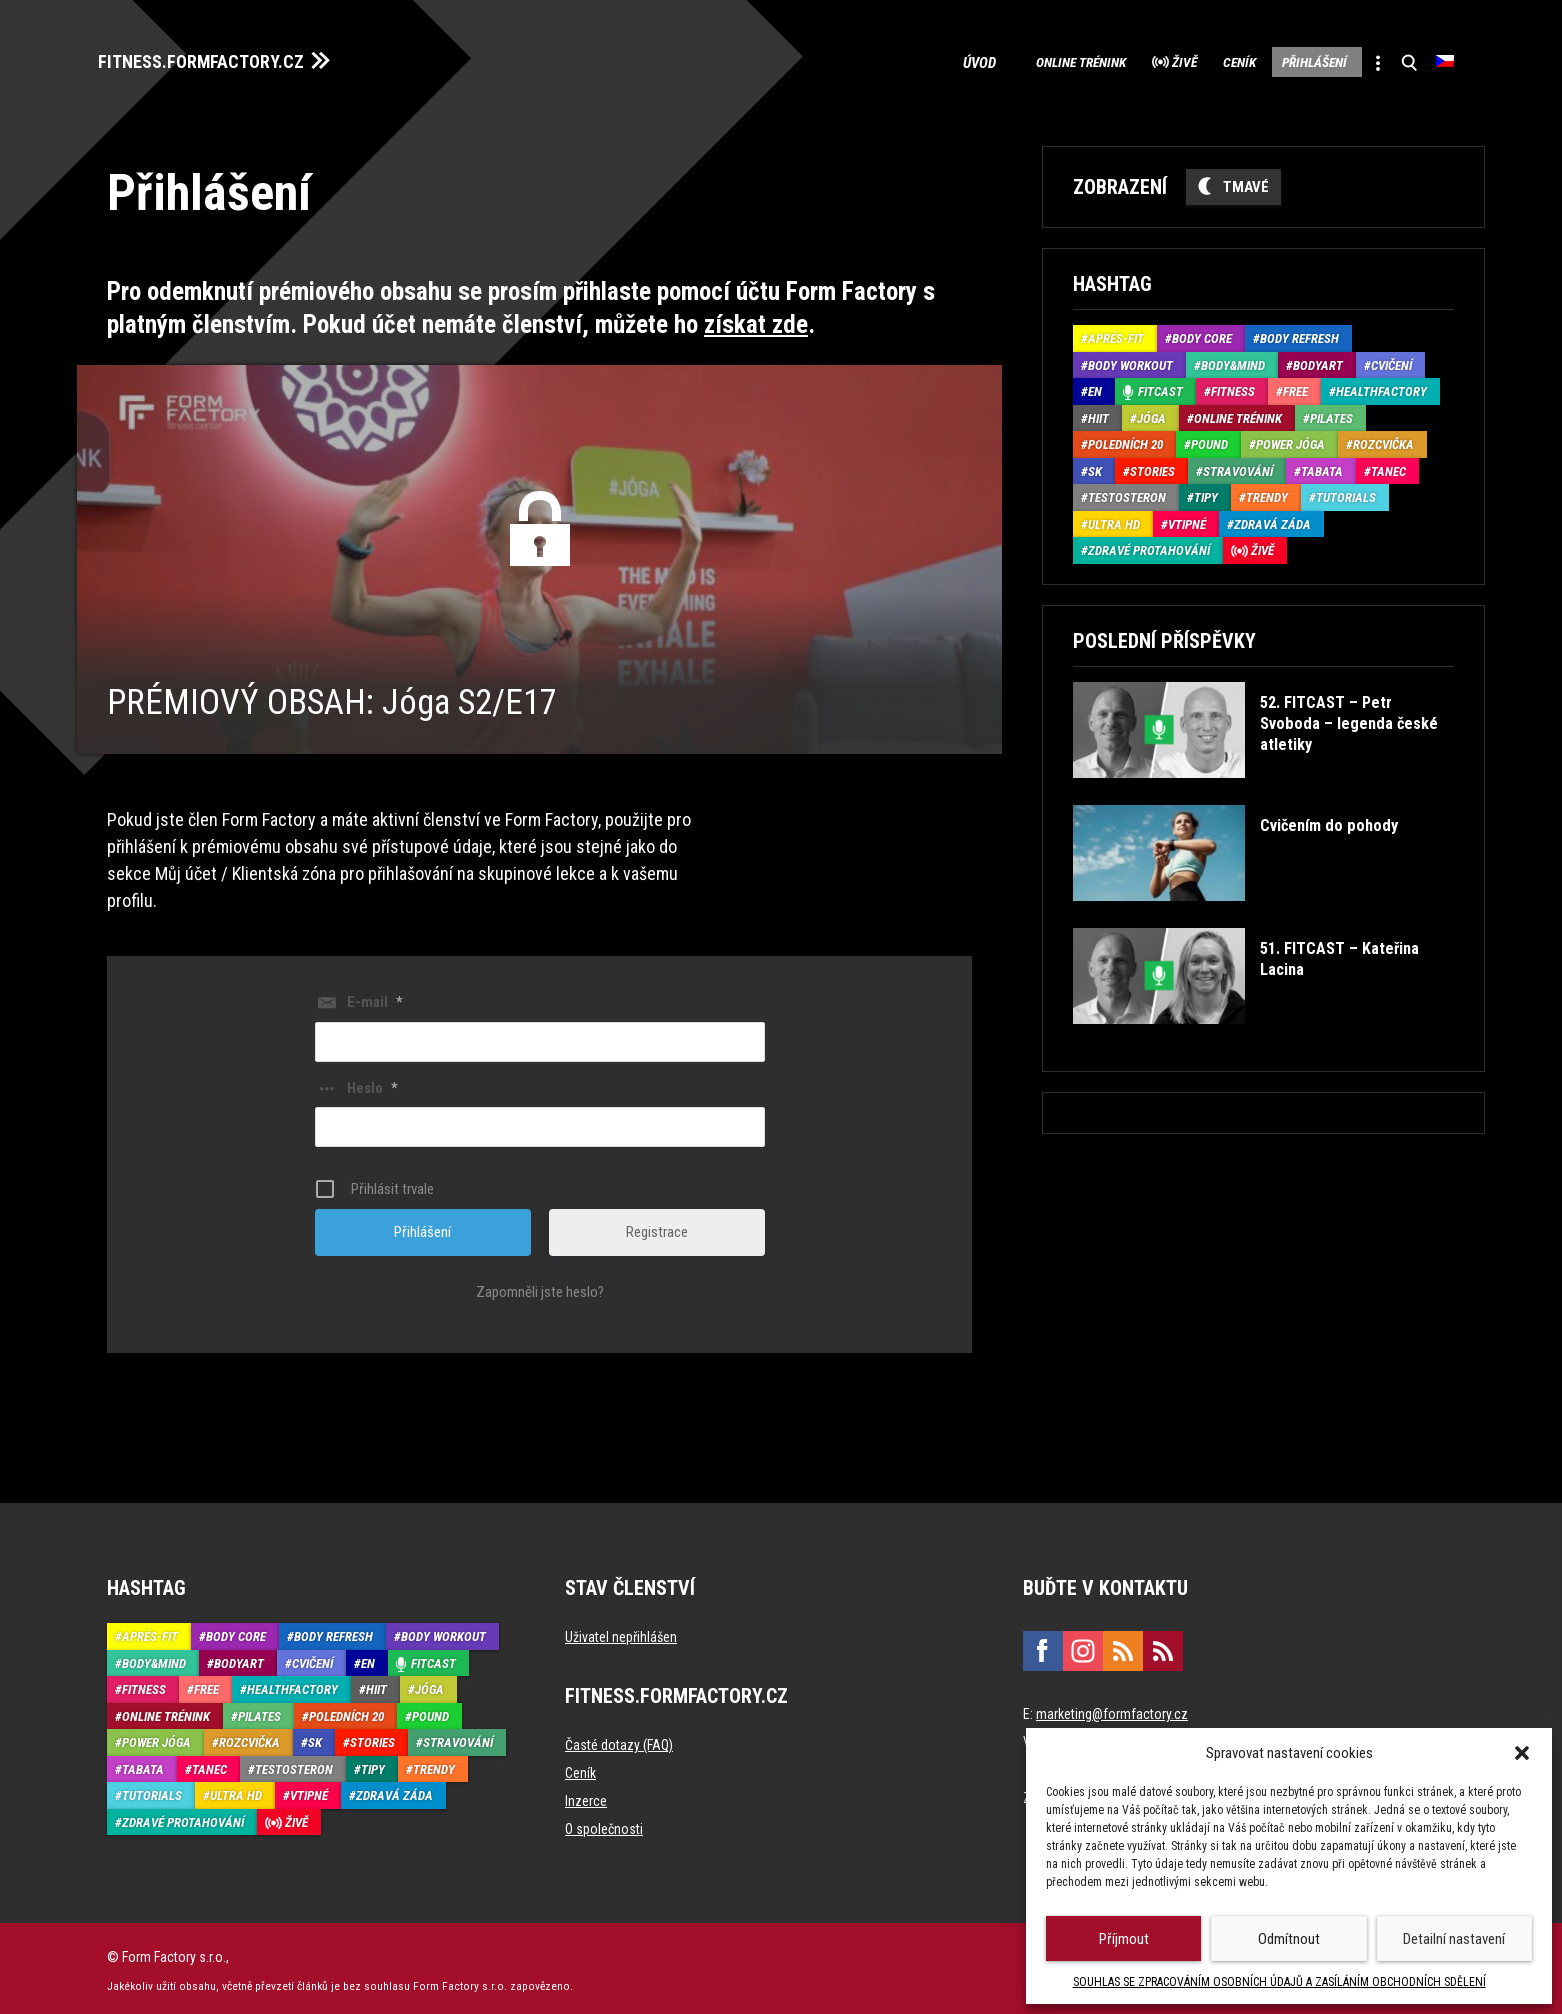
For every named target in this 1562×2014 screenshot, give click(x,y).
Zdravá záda (1272, 518)
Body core (1202, 333)
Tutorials (1346, 492)
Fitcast (1160, 386)
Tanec (1388, 465)
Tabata (1322, 465)
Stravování (1238, 465)
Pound (1209, 439)
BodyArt (1318, 359)
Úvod (889, 60)
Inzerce (586, 1796)
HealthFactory (1381, 386)
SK (1095, 465)
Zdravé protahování (1149, 545)
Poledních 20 (1125, 439)
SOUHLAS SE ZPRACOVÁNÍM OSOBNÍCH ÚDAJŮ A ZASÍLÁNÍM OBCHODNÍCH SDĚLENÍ (1279, 1982)
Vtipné (1187, 518)
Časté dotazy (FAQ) (619, 1740)
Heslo (372, 1082)
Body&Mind (1233, 359)
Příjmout (1124, 1939)
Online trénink (996, 60)
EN (1095, 386)
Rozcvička (1383, 439)
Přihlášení (1286, 60)
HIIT (1098, 412)
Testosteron (1127, 492)
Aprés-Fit (1116, 333)
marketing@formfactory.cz (1112, 1709)
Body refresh (1299, 333)
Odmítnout (1289, 1939)
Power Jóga (1290, 439)
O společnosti (604, 1824)
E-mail (374, 997)
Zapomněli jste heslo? (540, 1287)
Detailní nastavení (1454, 1939)
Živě (1120, 60)
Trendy (1267, 492)
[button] (1522, 1753)
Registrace (657, 1227)
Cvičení (1391, 359)
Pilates (1331, 412)
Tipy (1206, 492)
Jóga (1151, 412)
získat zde (756, 318)
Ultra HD (1114, 518)
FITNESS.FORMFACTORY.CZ (218, 58)
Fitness (1233, 386)
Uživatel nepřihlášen (621, 1632)
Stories (1152, 465)
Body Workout (1130, 359)
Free (1295, 386)
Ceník (1192, 60)
